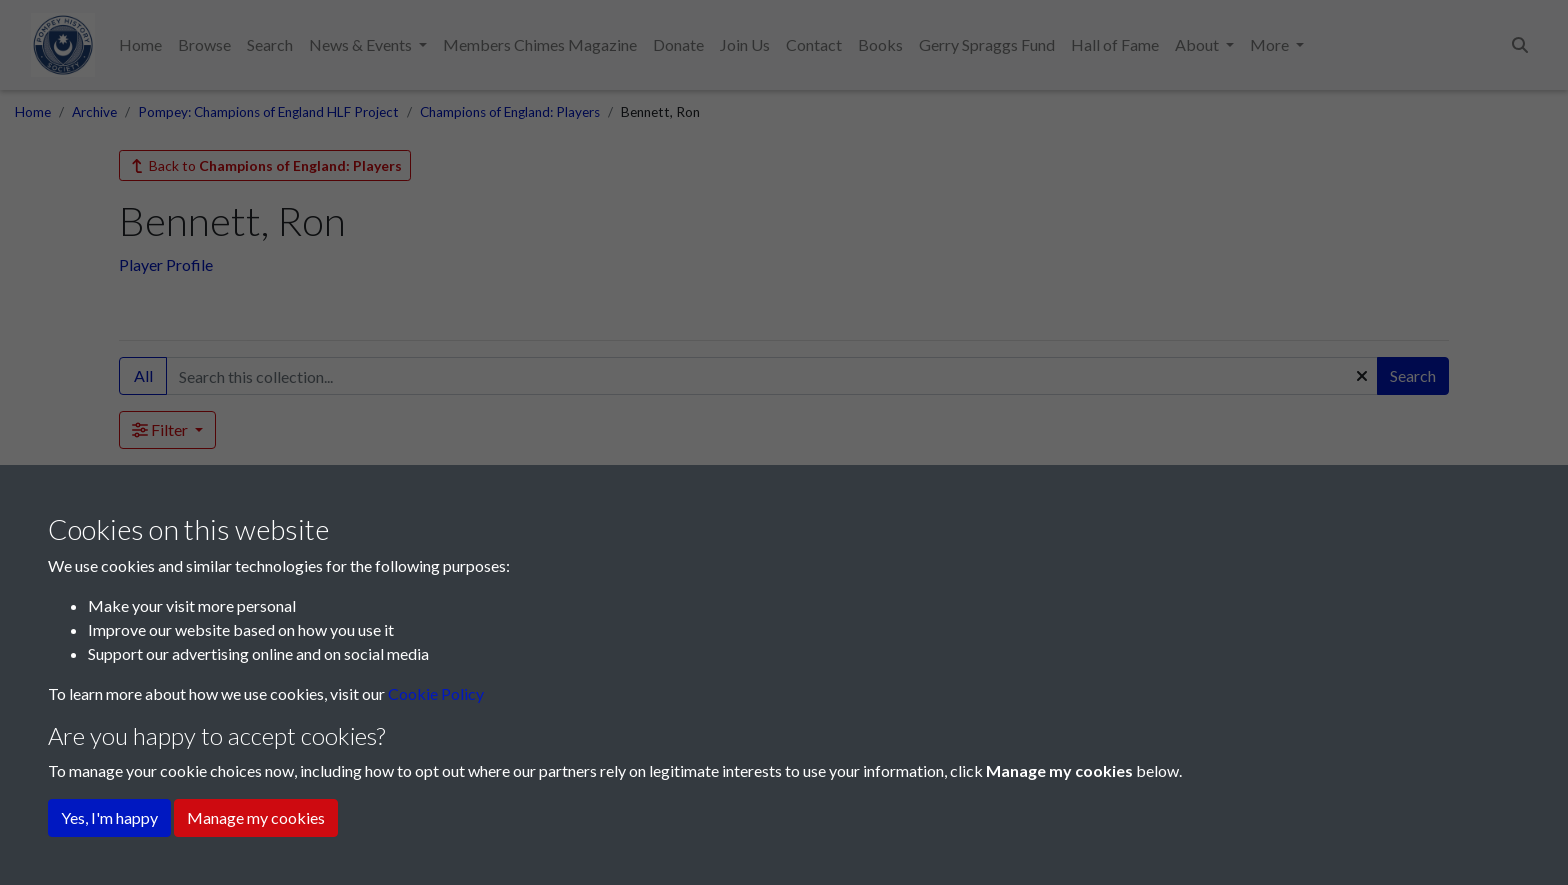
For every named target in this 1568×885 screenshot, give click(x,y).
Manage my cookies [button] (256, 817)
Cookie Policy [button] (436, 693)
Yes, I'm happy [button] (109, 817)
